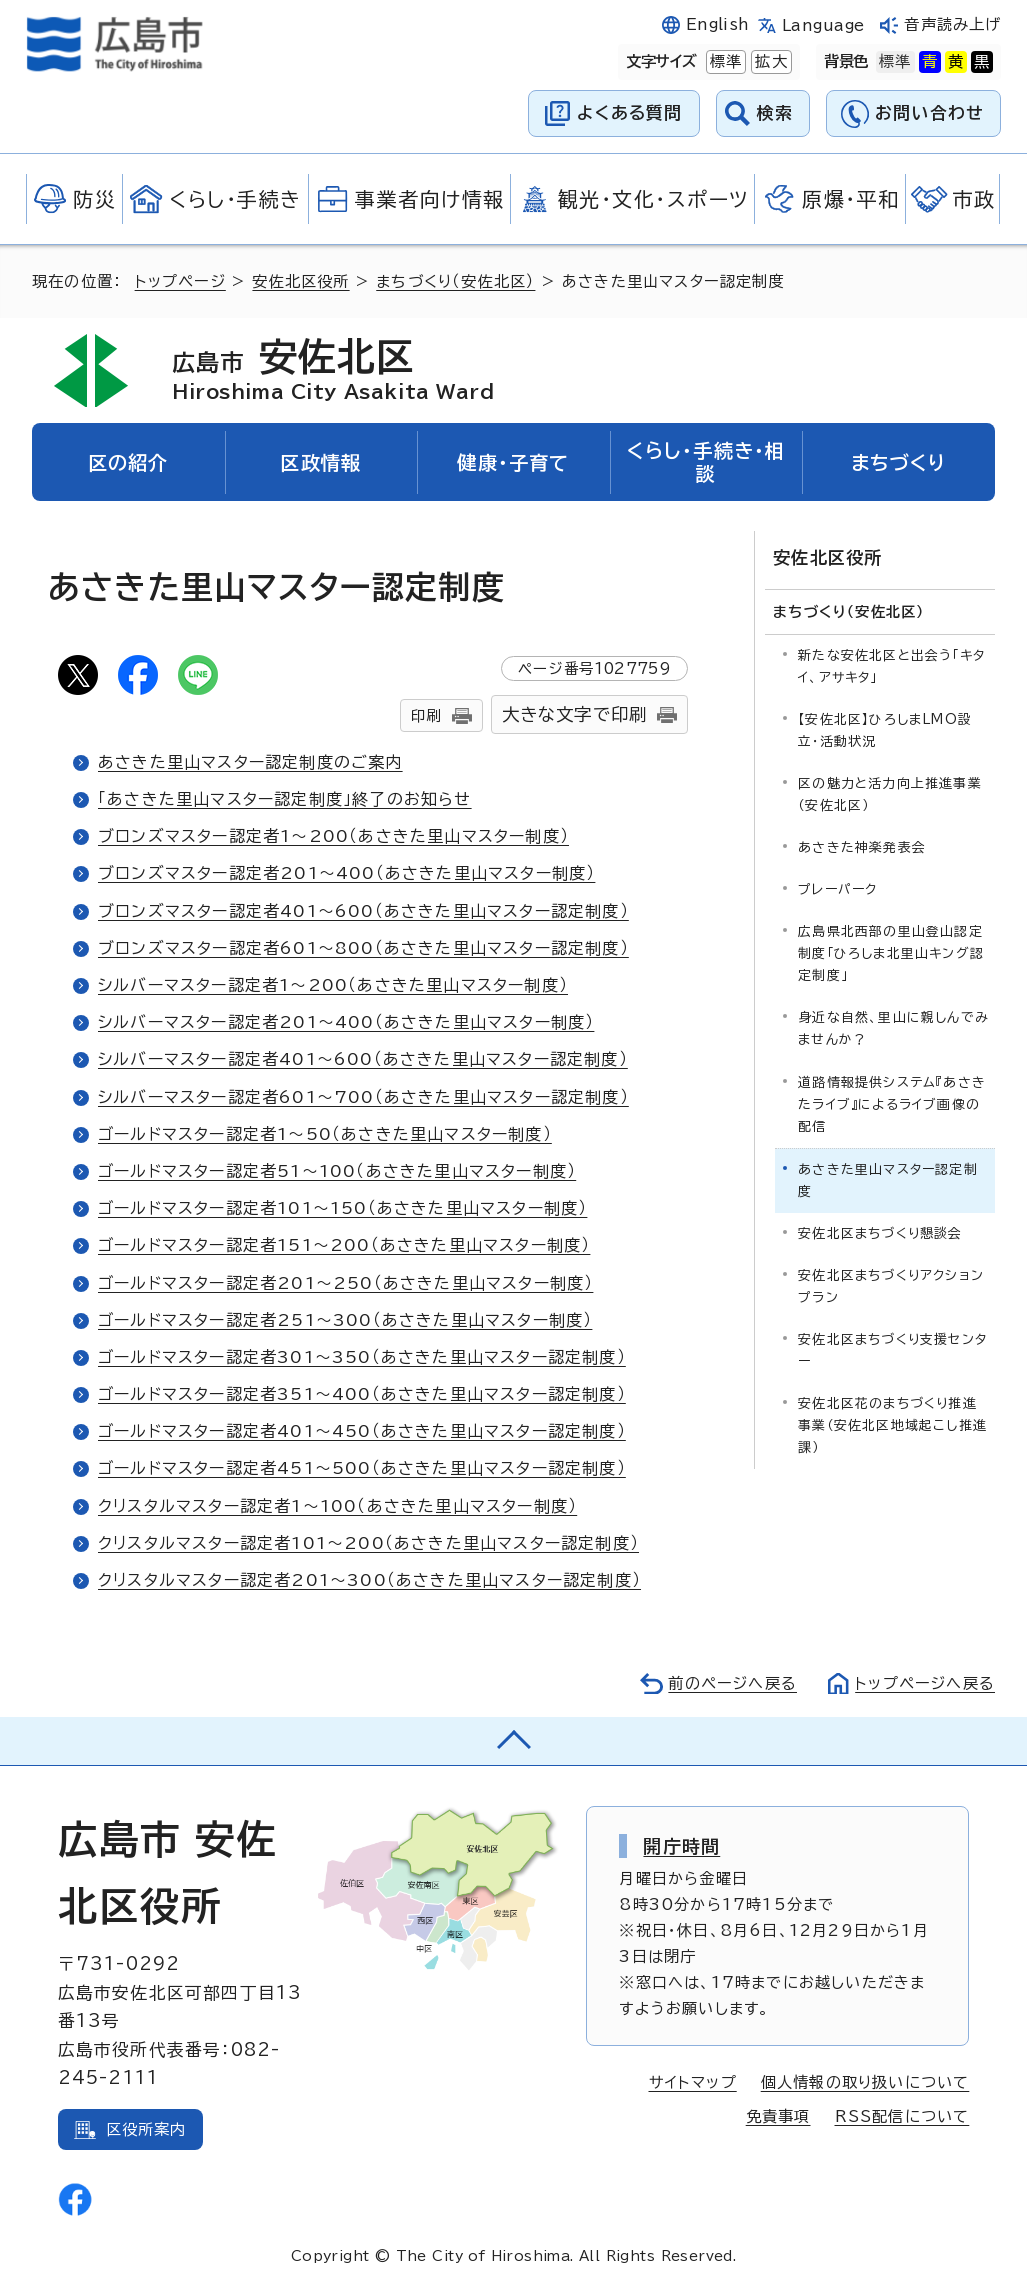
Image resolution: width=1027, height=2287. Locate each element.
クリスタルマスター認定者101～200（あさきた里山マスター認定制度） (368, 1543)
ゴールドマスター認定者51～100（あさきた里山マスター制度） (337, 1171)
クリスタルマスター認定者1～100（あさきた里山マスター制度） (337, 1506)
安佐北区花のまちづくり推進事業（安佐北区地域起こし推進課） (892, 1425)
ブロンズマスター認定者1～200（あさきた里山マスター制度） (333, 836)
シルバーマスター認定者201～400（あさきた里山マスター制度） (346, 1022)
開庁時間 (681, 1846)
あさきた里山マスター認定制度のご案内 (250, 762)
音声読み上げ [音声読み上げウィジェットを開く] (952, 24)
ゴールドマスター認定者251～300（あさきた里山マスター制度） (345, 1320)
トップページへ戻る (925, 1683)
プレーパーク (837, 889)
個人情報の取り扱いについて (865, 2082)
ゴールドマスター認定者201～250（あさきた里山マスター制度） (345, 1283)
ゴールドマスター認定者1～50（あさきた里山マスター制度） (325, 1134)
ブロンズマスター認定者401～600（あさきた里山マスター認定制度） (363, 911)
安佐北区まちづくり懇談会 (880, 1233)
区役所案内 (146, 2129)
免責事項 (778, 2116)
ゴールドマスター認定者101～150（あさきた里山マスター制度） (342, 1208)
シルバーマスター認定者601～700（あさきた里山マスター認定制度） (363, 1097)
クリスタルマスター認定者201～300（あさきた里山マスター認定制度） (369, 1580)
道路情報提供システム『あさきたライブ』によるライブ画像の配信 (892, 1104)
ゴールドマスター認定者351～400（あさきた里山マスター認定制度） (362, 1394)
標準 (724, 62)
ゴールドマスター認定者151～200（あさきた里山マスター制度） (344, 1245)
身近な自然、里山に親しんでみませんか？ (893, 1028)
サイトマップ (693, 2082)
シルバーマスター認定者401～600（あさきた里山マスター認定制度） (363, 1059)
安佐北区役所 (300, 281)
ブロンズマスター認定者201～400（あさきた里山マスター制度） (346, 873)
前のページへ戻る (732, 1683)
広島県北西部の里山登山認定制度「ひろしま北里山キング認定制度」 (891, 953)
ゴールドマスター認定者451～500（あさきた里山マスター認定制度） (362, 1468)
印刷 (426, 715)
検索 (775, 112)
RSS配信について (902, 2116)
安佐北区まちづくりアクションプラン (891, 1286)
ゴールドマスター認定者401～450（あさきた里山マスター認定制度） (362, 1431)
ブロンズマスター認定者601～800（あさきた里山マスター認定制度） (363, 948)
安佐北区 (333, 370)
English (718, 24)
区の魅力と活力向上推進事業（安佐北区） (890, 794)
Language (823, 25)
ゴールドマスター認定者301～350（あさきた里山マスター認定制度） (362, 1357)
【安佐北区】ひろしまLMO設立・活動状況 (885, 730)
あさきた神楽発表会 (862, 847)
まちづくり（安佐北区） (455, 281)
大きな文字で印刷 (575, 714)
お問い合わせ (929, 112)
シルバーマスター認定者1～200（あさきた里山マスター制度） (333, 985)
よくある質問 (629, 112)
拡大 (769, 62)
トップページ (180, 281)
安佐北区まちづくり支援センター (892, 1350)
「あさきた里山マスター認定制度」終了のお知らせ (285, 799)
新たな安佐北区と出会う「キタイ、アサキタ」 (891, 666)
